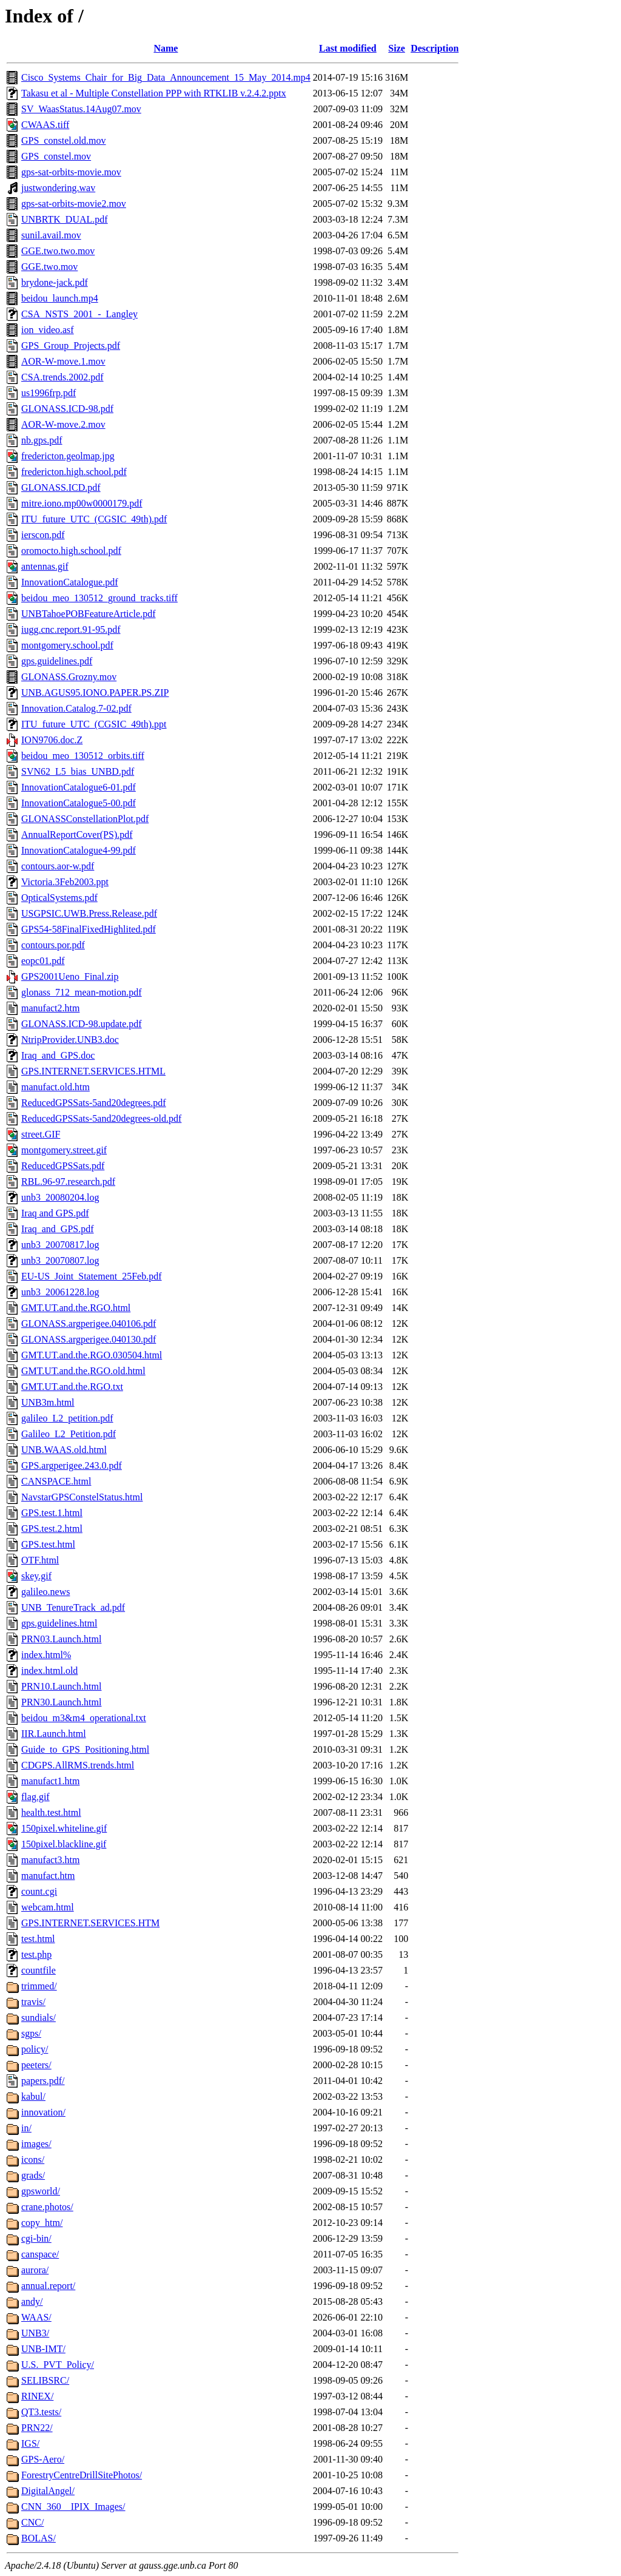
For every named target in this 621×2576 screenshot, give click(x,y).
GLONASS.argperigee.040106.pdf (88, 1323)
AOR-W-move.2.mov (63, 424)
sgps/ (31, 2033)
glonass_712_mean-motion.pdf (81, 992)
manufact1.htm (50, 1781)
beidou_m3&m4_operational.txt (83, 1718)
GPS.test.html (48, 1544)
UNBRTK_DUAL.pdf (64, 219)
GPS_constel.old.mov (63, 140)
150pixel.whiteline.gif (64, 1828)
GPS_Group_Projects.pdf (70, 345)
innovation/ (43, 2112)
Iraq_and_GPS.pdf (57, 1229)
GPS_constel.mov (56, 156)
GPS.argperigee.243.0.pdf (71, 1465)
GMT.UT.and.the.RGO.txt (72, 1386)
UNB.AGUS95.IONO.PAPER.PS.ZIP (95, 692)
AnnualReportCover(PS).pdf (77, 834)
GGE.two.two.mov (58, 251)
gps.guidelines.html (59, 1623)
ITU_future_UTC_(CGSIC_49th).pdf (94, 519)
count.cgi (39, 1891)
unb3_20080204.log (60, 1197)
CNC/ (32, 2522)
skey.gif (36, 1576)
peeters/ (36, 2065)
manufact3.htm (50, 1860)
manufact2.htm (50, 1008)
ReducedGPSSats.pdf (62, 1166)
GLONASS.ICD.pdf (61, 487)
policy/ (34, 2049)
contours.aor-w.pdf (57, 866)
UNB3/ (35, 2333)
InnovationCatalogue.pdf (69, 582)
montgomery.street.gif (64, 1150)
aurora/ (35, 2270)
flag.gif (35, 1797)
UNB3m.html (48, 1402)
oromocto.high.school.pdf (71, 550)
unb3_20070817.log (60, 1244)
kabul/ (33, 2096)
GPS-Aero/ (42, 2459)
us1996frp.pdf (48, 393)
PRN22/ (37, 2428)
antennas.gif (45, 566)
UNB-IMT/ (43, 2349)
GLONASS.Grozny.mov (68, 677)
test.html (38, 1939)
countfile (38, 1970)
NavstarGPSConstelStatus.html (82, 1497)
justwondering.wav (58, 188)
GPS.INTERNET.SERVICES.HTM (90, 1923)
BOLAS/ (38, 2538)
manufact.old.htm (55, 1087)
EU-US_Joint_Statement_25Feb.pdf (91, 1276)
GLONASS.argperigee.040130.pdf (88, 1339)
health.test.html (51, 1812)
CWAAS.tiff (45, 125)
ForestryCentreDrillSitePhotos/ (81, 2475)
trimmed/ (39, 1986)
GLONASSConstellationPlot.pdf (85, 819)
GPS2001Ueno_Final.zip (69, 976)
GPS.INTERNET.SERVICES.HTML (93, 1071)
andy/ (32, 2301)
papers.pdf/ (43, 2080)
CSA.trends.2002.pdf (62, 377)
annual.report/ (48, 2286)
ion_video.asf (47, 330)
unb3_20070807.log (60, 1260)
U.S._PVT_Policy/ (57, 2364)
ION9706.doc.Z (51, 740)
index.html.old (49, 1670)
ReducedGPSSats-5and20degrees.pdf (93, 1102)
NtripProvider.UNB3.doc (70, 1039)
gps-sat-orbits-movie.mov (71, 172)
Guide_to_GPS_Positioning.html (85, 1749)
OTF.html (40, 1560)
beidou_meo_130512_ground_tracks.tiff (99, 598)
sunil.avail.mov (51, 235)
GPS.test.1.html (51, 1513)
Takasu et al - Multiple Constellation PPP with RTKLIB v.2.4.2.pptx (153, 93)
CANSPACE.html (56, 1481)
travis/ (33, 2002)
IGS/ (30, 2443)
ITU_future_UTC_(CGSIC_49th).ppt (94, 724)
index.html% (46, 1655)
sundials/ (38, 2017)
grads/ (33, 2175)
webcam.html (47, 1907)
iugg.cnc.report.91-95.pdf (71, 629)
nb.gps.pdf (41, 440)
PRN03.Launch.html (61, 1639)
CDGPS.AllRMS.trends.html (77, 1765)
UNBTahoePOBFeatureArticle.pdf (88, 614)
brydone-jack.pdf (54, 282)
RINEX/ (37, 2396)
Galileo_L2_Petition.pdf (68, 1434)
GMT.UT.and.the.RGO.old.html (83, 1371)
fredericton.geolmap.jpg (68, 456)
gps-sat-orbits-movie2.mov (73, 203)
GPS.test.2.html (51, 1528)
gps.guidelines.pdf (56, 661)
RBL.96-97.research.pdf (68, 1181)
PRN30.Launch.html (61, 1702)
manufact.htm (48, 1875)
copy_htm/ (41, 2222)
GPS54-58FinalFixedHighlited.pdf (88, 929)
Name (165, 48)
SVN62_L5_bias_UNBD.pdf (77, 771)
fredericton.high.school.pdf (74, 472)
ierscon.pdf (43, 535)
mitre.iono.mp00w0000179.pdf (82, 503)
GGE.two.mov (49, 266)
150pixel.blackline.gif (63, 1844)
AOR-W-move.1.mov (63, 361)
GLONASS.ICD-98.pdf (67, 408)
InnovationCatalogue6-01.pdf (78, 787)
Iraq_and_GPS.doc (58, 1055)
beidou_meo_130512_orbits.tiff (82, 755)
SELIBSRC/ (45, 2380)
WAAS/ (36, 2317)
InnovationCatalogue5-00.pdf (78, 803)
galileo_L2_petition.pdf (67, 1418)
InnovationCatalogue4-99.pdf (78, 850)
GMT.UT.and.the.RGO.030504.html (91, 1355)
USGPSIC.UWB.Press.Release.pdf (89, 913)
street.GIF (40, 1134)
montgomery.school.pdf (67, 645)
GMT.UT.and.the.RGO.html (75, 1308)
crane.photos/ (47, 2207)
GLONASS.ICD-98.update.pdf (81, 1024)
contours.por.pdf (53, 945)
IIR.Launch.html (53, 1733)
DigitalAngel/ (48, 2491)
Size (396, 48)
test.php (36, 1954)
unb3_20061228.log (60, 1292)
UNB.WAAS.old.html (64, 1450)
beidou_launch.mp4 (59, 298)
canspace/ (40, 2254)
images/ (36, 2144)
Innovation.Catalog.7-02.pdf (76, 708)
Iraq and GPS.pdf (55, 1213)
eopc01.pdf (43, 961)
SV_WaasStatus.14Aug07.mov (81, 109)
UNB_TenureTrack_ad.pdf (73, 1607)
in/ (26, 2128)
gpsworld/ (40, 2191)
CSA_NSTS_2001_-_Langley (79, 314)
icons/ (32, 2159)
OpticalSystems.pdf (59, 897)
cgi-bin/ (36, 2238)
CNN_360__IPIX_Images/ (73, 2506)
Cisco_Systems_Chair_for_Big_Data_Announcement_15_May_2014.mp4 (165, 77)
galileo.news (45, 1591)
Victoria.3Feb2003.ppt (65, 882)
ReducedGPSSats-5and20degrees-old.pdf (101, 1118)
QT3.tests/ (41, 2412)
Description (434, 48)
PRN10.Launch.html (61, 1686)
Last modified (348, 48)
